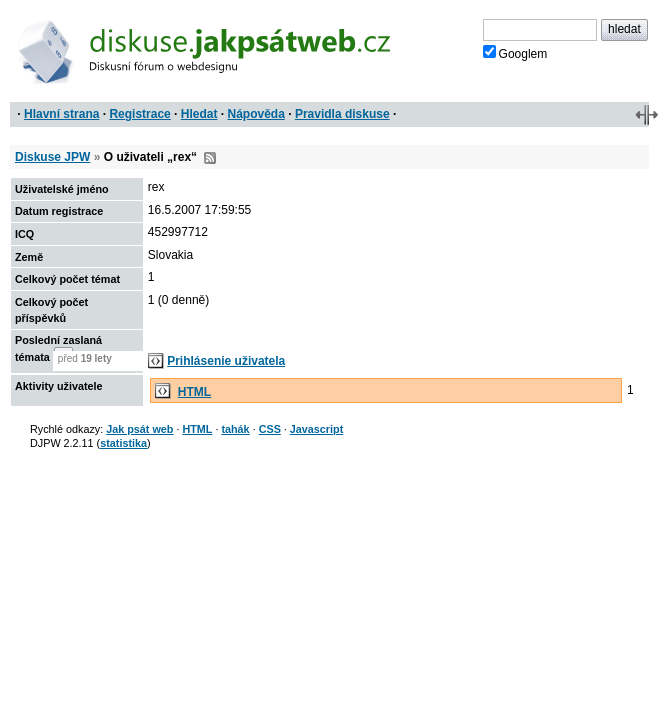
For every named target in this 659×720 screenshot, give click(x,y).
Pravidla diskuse (342, 114)
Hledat (199, 114)
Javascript (316, 429)
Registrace (139, 114)
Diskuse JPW (52, 157)
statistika (123, 443)
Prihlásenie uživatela (226, 361)
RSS (210, 158)
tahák (235, 429)
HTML (194, 392)
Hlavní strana (61, 114)
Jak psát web (139, 429)
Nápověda (256, 114)
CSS (270, 429)
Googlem (515, 53)
